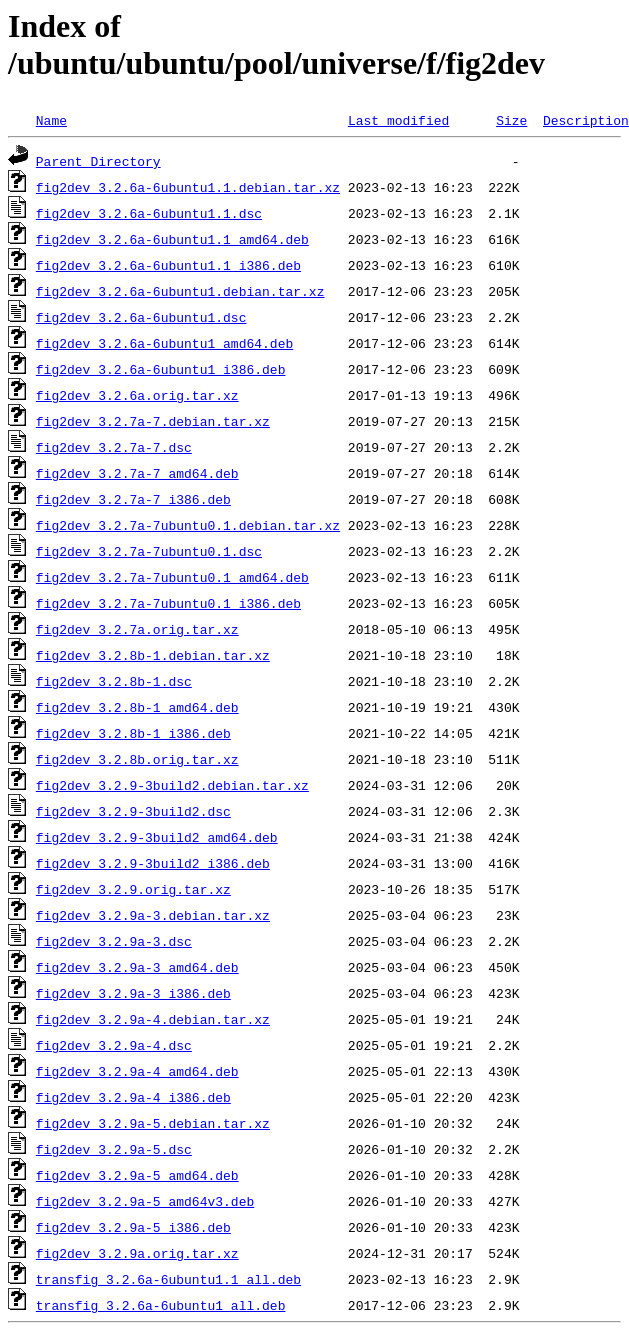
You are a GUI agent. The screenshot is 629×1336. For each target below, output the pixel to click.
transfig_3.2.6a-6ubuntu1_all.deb (161, 1305)
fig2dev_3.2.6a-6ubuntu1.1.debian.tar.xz (188, 187)
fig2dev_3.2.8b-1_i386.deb (133, 733)
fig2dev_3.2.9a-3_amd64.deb (137, 967)
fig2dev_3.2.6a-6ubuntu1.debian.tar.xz (180, 291)
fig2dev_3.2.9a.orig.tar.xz (137, 1253)
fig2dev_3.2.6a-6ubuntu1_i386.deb (161, 369)
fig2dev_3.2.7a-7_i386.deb (133, 499)
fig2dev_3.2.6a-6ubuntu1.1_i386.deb (168, 265)
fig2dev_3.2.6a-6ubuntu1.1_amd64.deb (172, 239)
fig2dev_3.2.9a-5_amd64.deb (137, 1175)
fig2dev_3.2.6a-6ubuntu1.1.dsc (149, 213)
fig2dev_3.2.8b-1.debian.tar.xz (153, 655)
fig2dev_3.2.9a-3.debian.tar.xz (153, 915)
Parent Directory (98, 161)
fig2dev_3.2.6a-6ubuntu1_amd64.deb (164, 343)
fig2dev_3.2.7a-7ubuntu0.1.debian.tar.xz (188, 525)
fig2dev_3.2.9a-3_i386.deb (133, 993)
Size (511, 120)
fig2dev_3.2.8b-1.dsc (114, 681)
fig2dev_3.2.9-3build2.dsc (133, 811)
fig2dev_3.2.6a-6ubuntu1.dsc (141, 317)
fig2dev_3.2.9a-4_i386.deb (133, 1097)
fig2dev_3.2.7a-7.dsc (114, 447)
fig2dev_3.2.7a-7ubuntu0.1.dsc (149, 551)
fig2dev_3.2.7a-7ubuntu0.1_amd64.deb (172, 577)
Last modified (398, 120)
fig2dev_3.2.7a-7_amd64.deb (137, 473)
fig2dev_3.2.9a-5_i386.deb (133, 1227)
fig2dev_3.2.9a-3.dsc (114, 941)
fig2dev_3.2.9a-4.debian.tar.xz (153, 1019)
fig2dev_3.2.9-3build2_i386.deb (153, 863)
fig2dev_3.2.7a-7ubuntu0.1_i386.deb (168, 603)
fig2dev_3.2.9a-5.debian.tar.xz (153, 1123)
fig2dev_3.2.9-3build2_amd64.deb (157, 837)
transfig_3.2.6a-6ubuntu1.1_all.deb (168, 1279)
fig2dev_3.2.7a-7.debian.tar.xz (153, 421)
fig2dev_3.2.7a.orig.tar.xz (137, 629)
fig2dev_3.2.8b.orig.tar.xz (137, 759)
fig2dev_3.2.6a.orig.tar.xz (137, 395)
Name (51, 120)
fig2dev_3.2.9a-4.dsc (114, 1045)
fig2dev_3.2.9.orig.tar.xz (133, 889)
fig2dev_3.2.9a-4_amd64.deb (137, 1071)
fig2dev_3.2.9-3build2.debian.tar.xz (172, 785)
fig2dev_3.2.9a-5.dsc (114, 1149)
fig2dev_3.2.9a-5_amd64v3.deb (145, 1201)
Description (586, 120)
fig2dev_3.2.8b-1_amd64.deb (137, 707)
